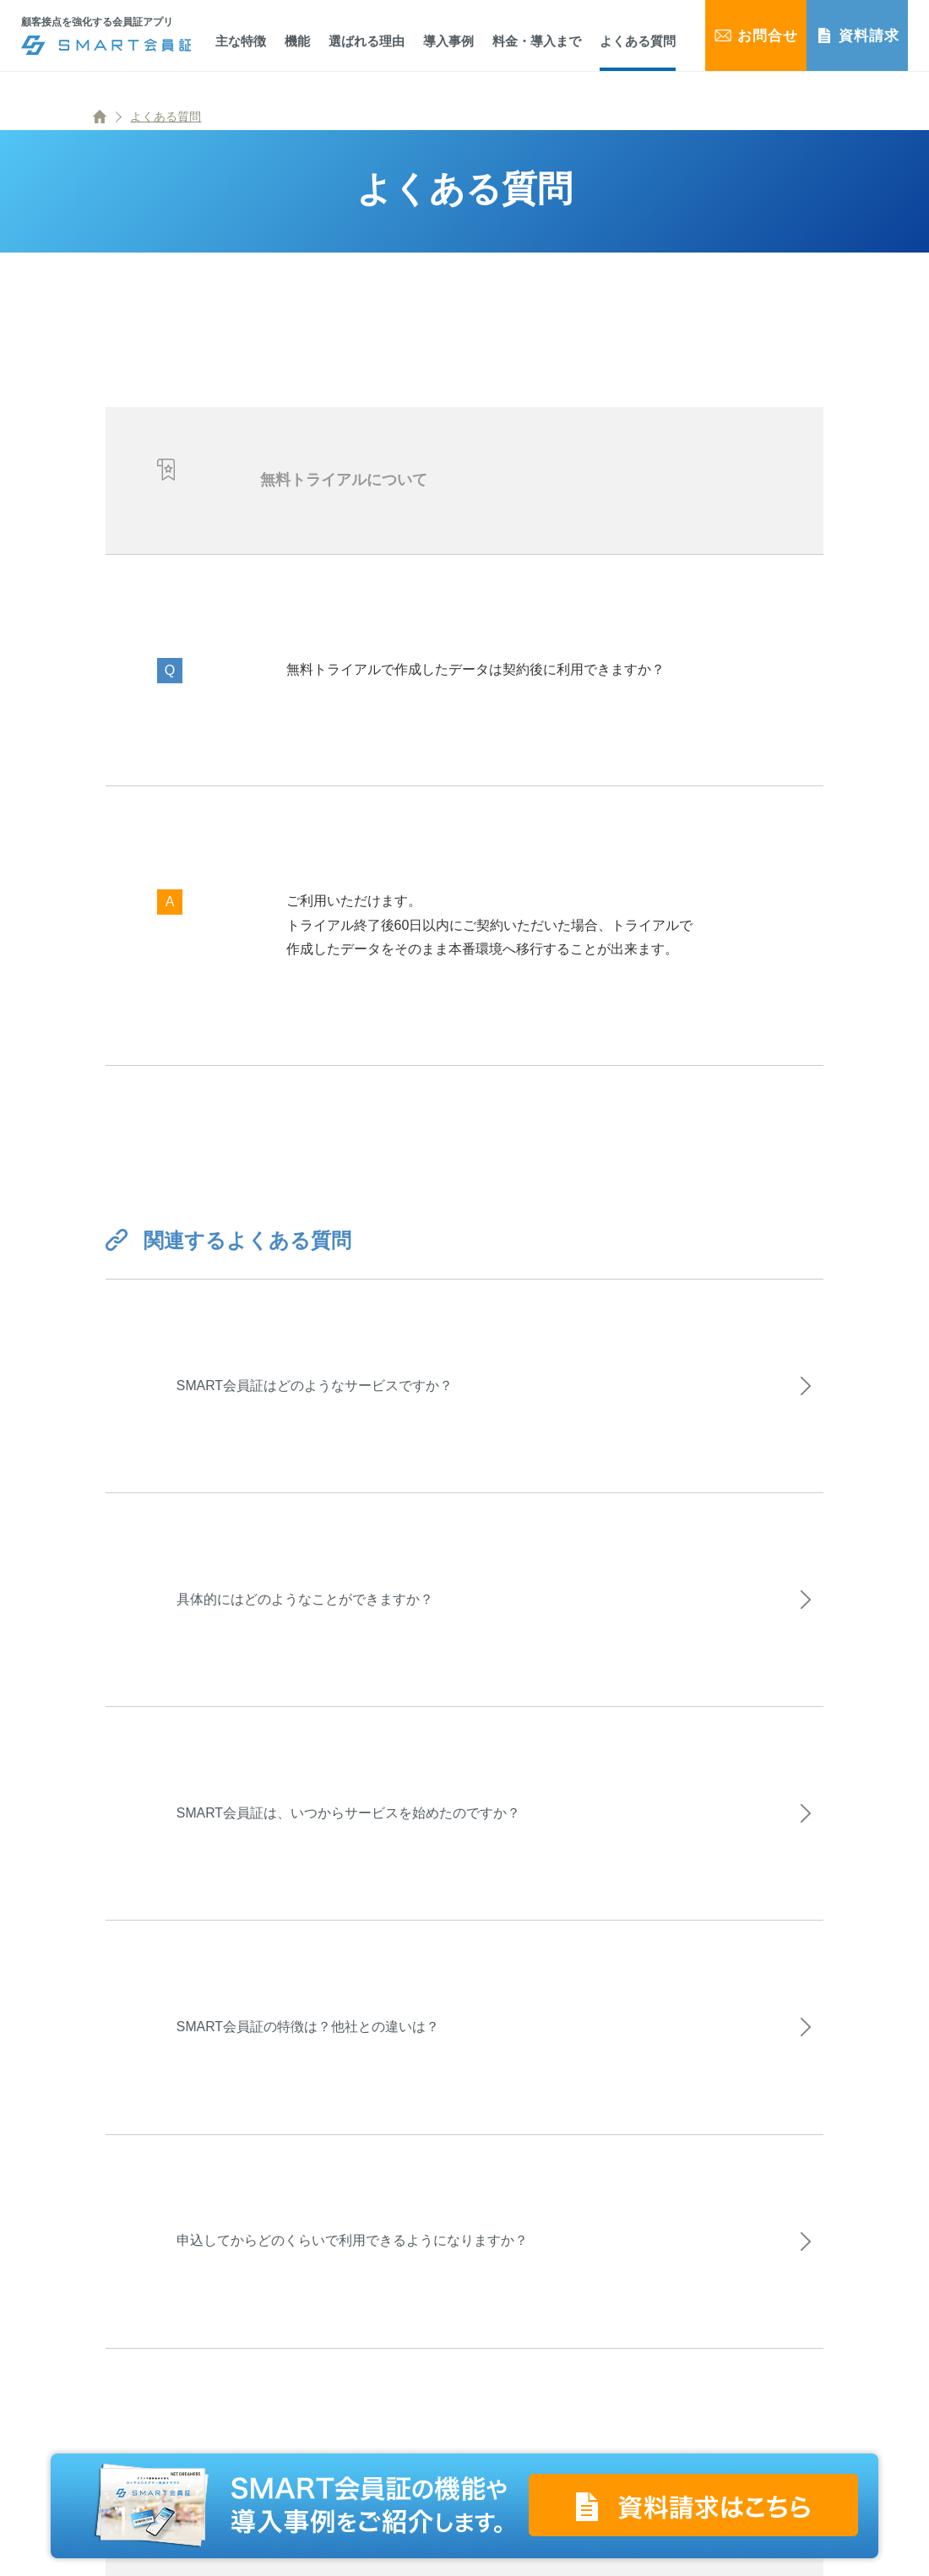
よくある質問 (165, 116)
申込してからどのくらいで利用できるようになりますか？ (359, 2319)
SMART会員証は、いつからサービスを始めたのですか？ (355, 1857)
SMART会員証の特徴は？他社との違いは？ (315, 2087)
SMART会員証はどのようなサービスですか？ (321, 1394)
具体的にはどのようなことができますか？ (311, 1625)
